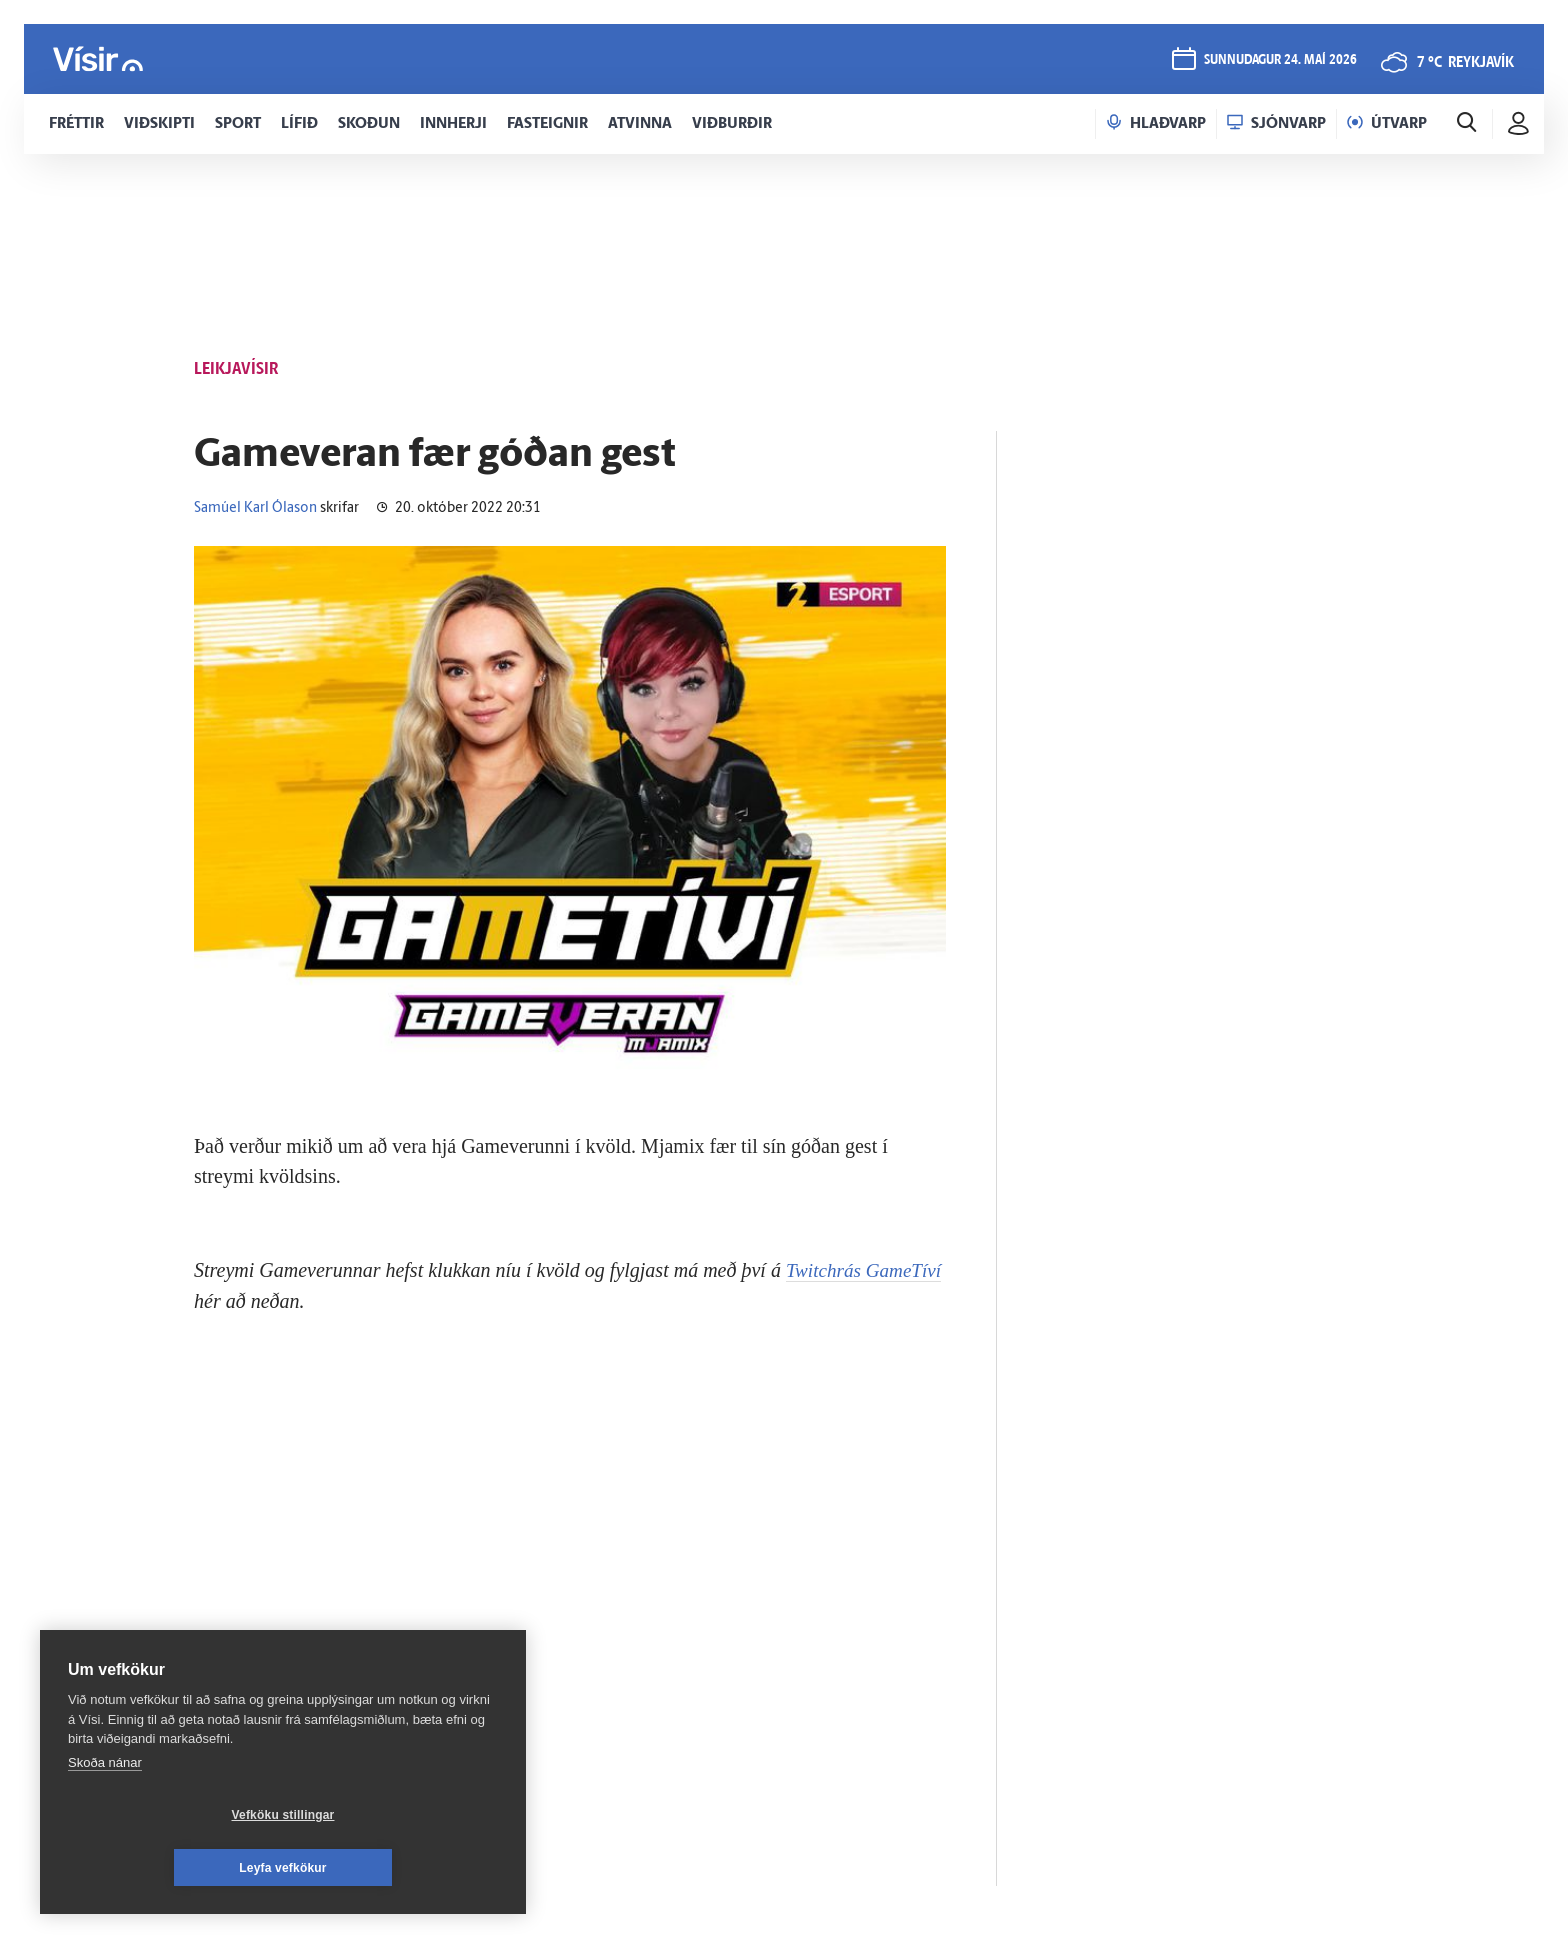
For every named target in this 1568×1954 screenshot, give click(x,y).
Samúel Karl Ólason (255, 508)
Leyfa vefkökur (402, 1868)
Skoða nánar (105, 1815)
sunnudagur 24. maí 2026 (1280, 61)
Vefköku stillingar (164, 1868)
